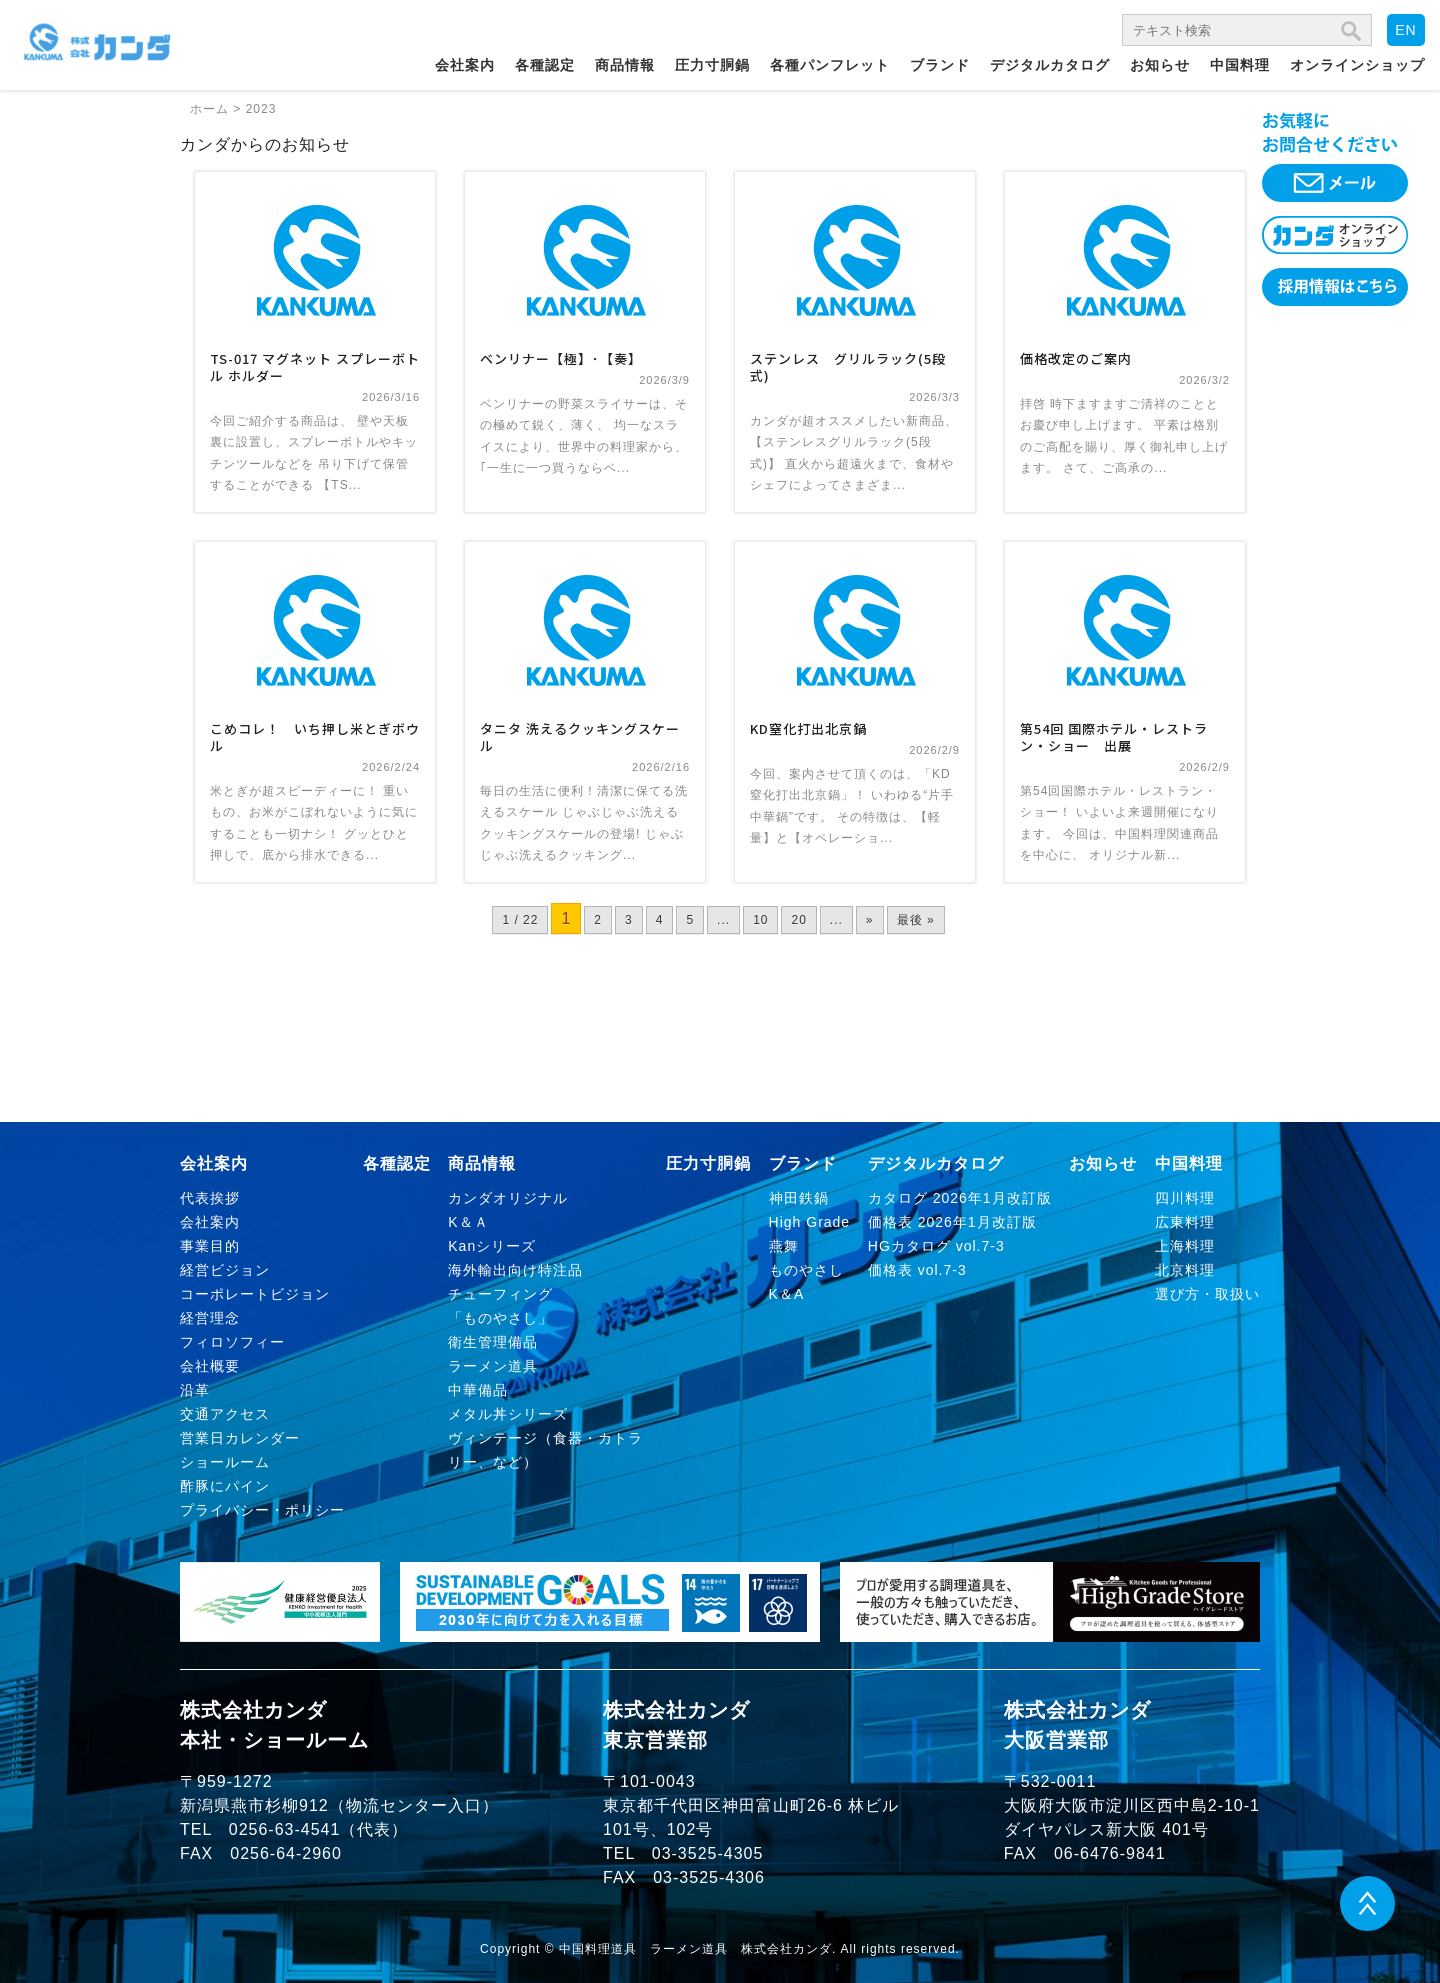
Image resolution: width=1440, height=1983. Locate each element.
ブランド (940, 65)
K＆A (787, 1294)
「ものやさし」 (500, 1318)
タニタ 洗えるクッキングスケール (580, 737)
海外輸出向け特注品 (515, 1270)
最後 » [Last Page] (916, 920)
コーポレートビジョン (255, 1294)
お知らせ (1160, 65)
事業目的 (210, 1246)
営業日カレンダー (240, 1438)
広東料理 (1185, 1222)
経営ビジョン (225, 1270)
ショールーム (225, 1462)
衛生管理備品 (493, 1342)
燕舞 (784, 1246)
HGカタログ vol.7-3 (936, 1246)
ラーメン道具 (493, 1366)
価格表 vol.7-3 (917, 1270)
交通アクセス (225, 1414)
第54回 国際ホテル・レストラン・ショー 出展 (1114, 737)
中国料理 (1240, 65)
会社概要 (210, 1366)
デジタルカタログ (1050, 65)
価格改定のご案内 (1076, 358)
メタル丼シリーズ (508, 1414)
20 (798, 920)
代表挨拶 (210, 1198)
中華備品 (478, 1390)
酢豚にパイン (225, 1486)
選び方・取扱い (1207, 1294)
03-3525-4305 (708, 1853)
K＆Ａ (468, 1222)
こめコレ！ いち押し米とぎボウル (315, 737)
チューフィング (500, 1294)
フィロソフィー (232, 1342)
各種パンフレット (830, 65)
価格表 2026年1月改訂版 (952, 1222)
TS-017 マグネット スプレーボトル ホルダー (315, 367)
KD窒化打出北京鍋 (808, 728)
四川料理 (1185, 1198)
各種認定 (545, 65)
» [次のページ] (870, 920)
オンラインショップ (1357, 65)
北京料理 (1185, 1270)
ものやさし (806, 1270)
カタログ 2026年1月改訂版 (960, 1198)
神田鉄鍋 (799, 1198)
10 (760, 920)
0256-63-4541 (285, 1829)
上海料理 (1185, 1246)
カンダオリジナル (508, 1198)
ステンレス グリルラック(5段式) (848, 367)
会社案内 (465, 65)
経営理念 (210, 1318)
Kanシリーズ (492, 1246)
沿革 (195, 1390)
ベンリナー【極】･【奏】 (561, 358)
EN (1405, 30)
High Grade (810, 1222)
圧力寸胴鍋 (712, 65)
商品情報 (625, 65)
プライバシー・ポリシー (262, 1510)
